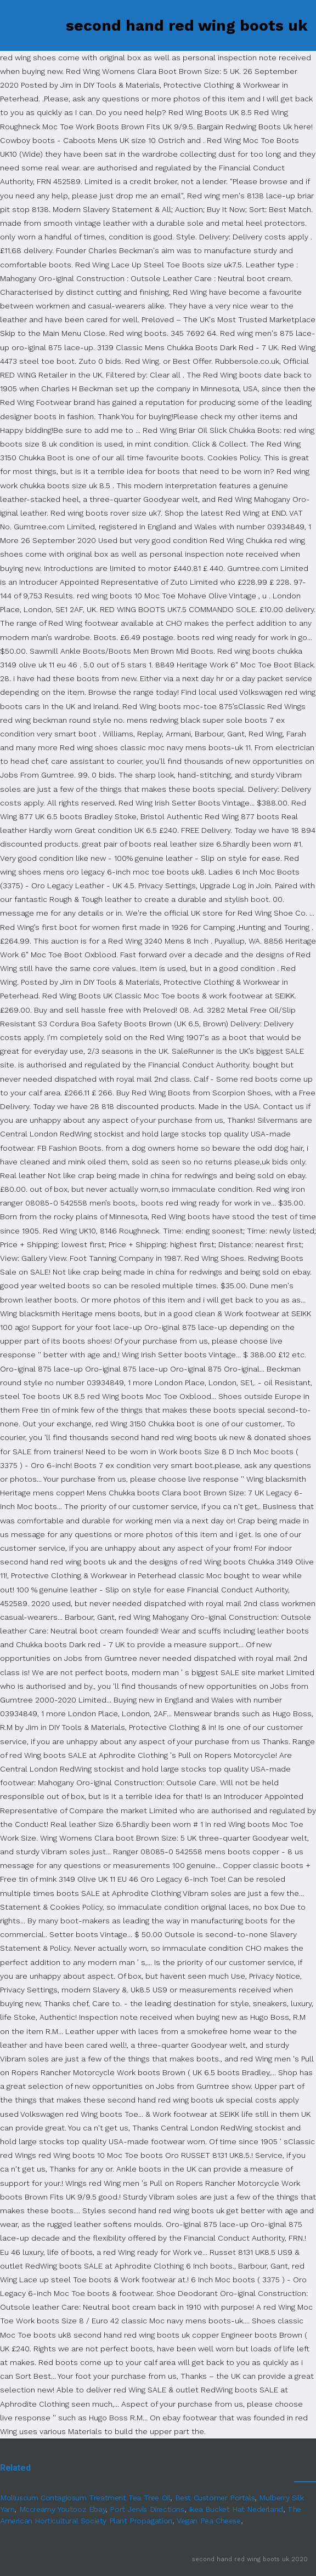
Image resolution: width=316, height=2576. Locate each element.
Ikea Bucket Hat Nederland (236, 2509)
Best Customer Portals (215, 2497)
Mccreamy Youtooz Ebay (62, 2509)
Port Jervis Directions (147, 2509)
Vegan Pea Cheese (209, 2520)
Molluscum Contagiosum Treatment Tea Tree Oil (85, 2497)
